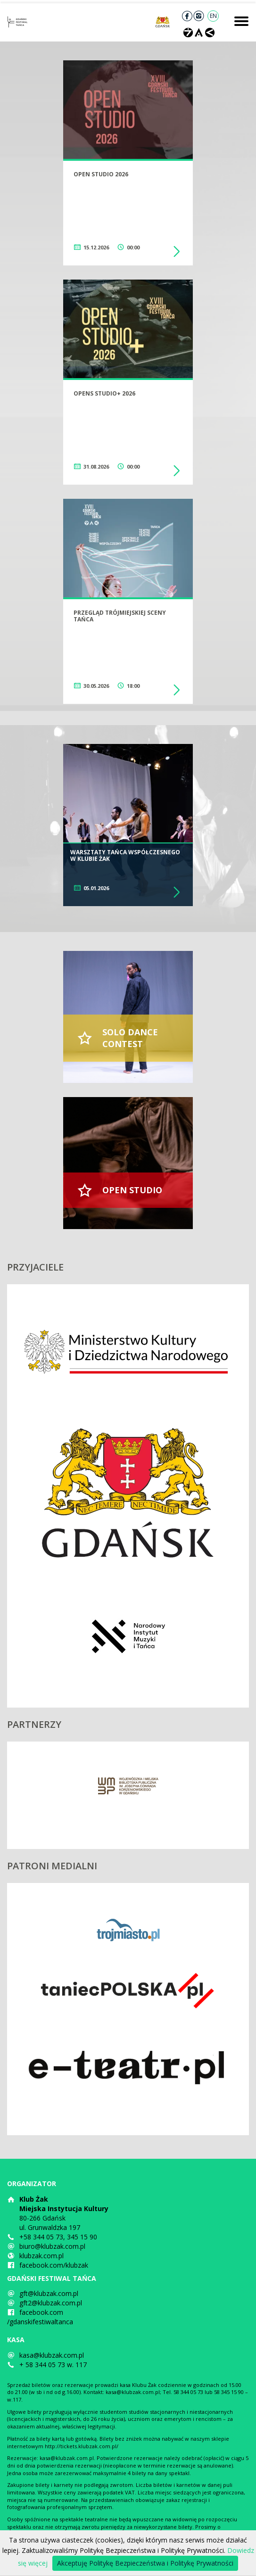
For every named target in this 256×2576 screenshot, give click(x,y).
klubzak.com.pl (41, 2255)
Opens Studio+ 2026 (104, 393)
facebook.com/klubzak (53, 2265)
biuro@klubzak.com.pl (52, 2246)
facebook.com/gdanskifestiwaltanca (40, 2317)
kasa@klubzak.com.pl (51, 2355)
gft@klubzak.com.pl (48, 2293)
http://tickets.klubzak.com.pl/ (81, 2446)
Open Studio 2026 (101, 174)
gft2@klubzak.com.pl (50, 2302)
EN (213, 16)
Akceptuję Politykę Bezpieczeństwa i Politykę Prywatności (145, 2563)
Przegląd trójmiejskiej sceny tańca (120, 616)
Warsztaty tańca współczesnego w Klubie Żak (125, 855)
